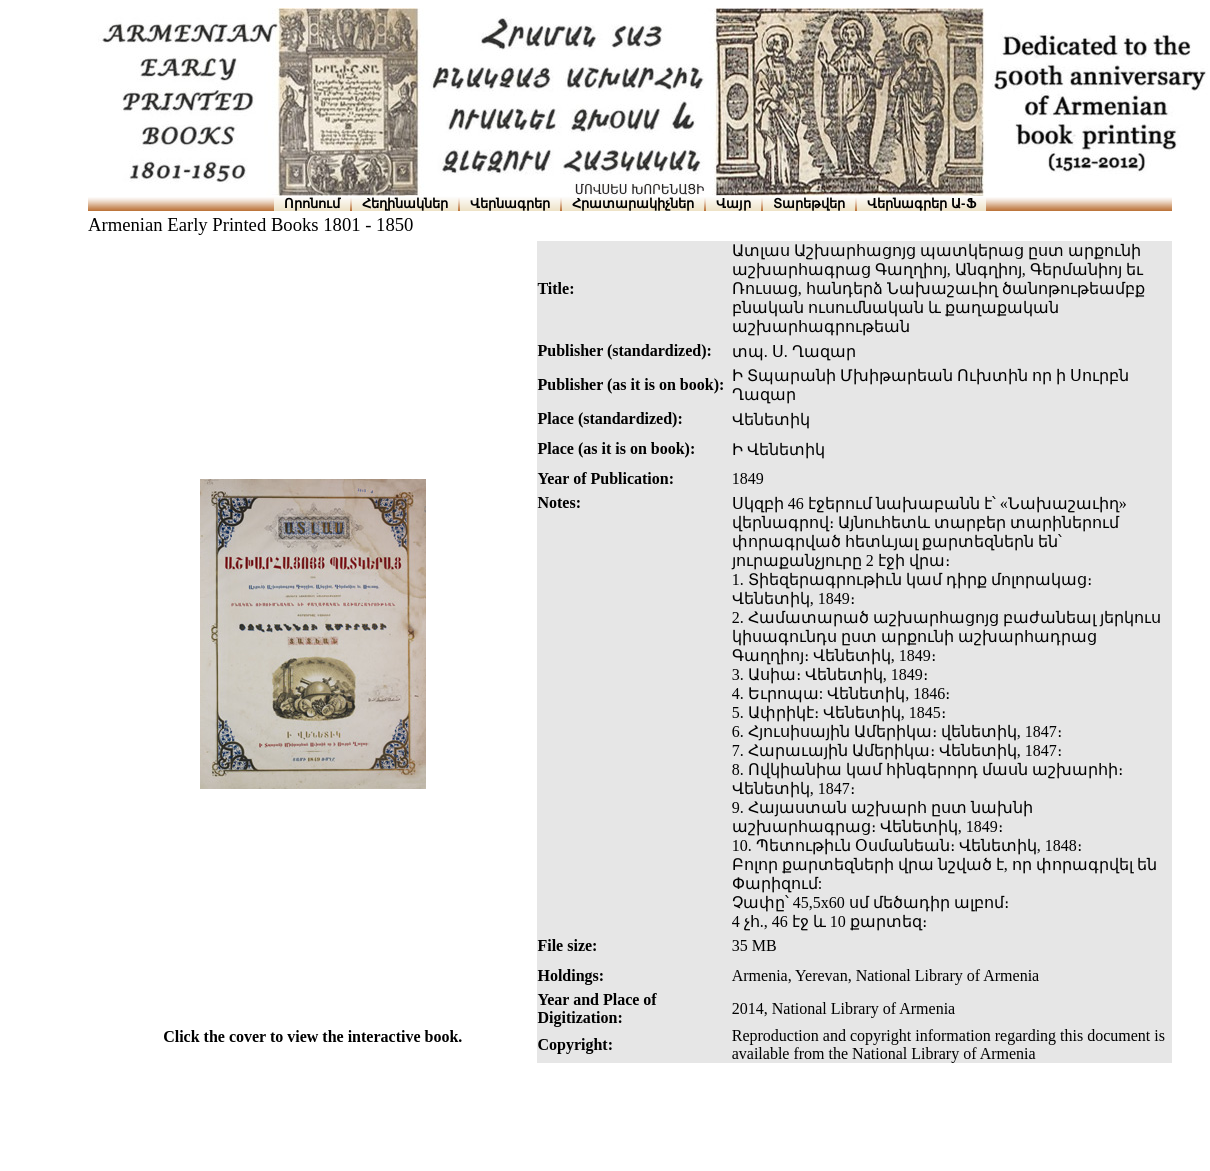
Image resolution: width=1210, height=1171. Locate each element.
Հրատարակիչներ (633, 203)
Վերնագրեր (510, 203)
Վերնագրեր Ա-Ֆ (921, 203)
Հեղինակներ (405, 203)
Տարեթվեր (809, 203)
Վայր (733, 203)
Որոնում (312, 203)
